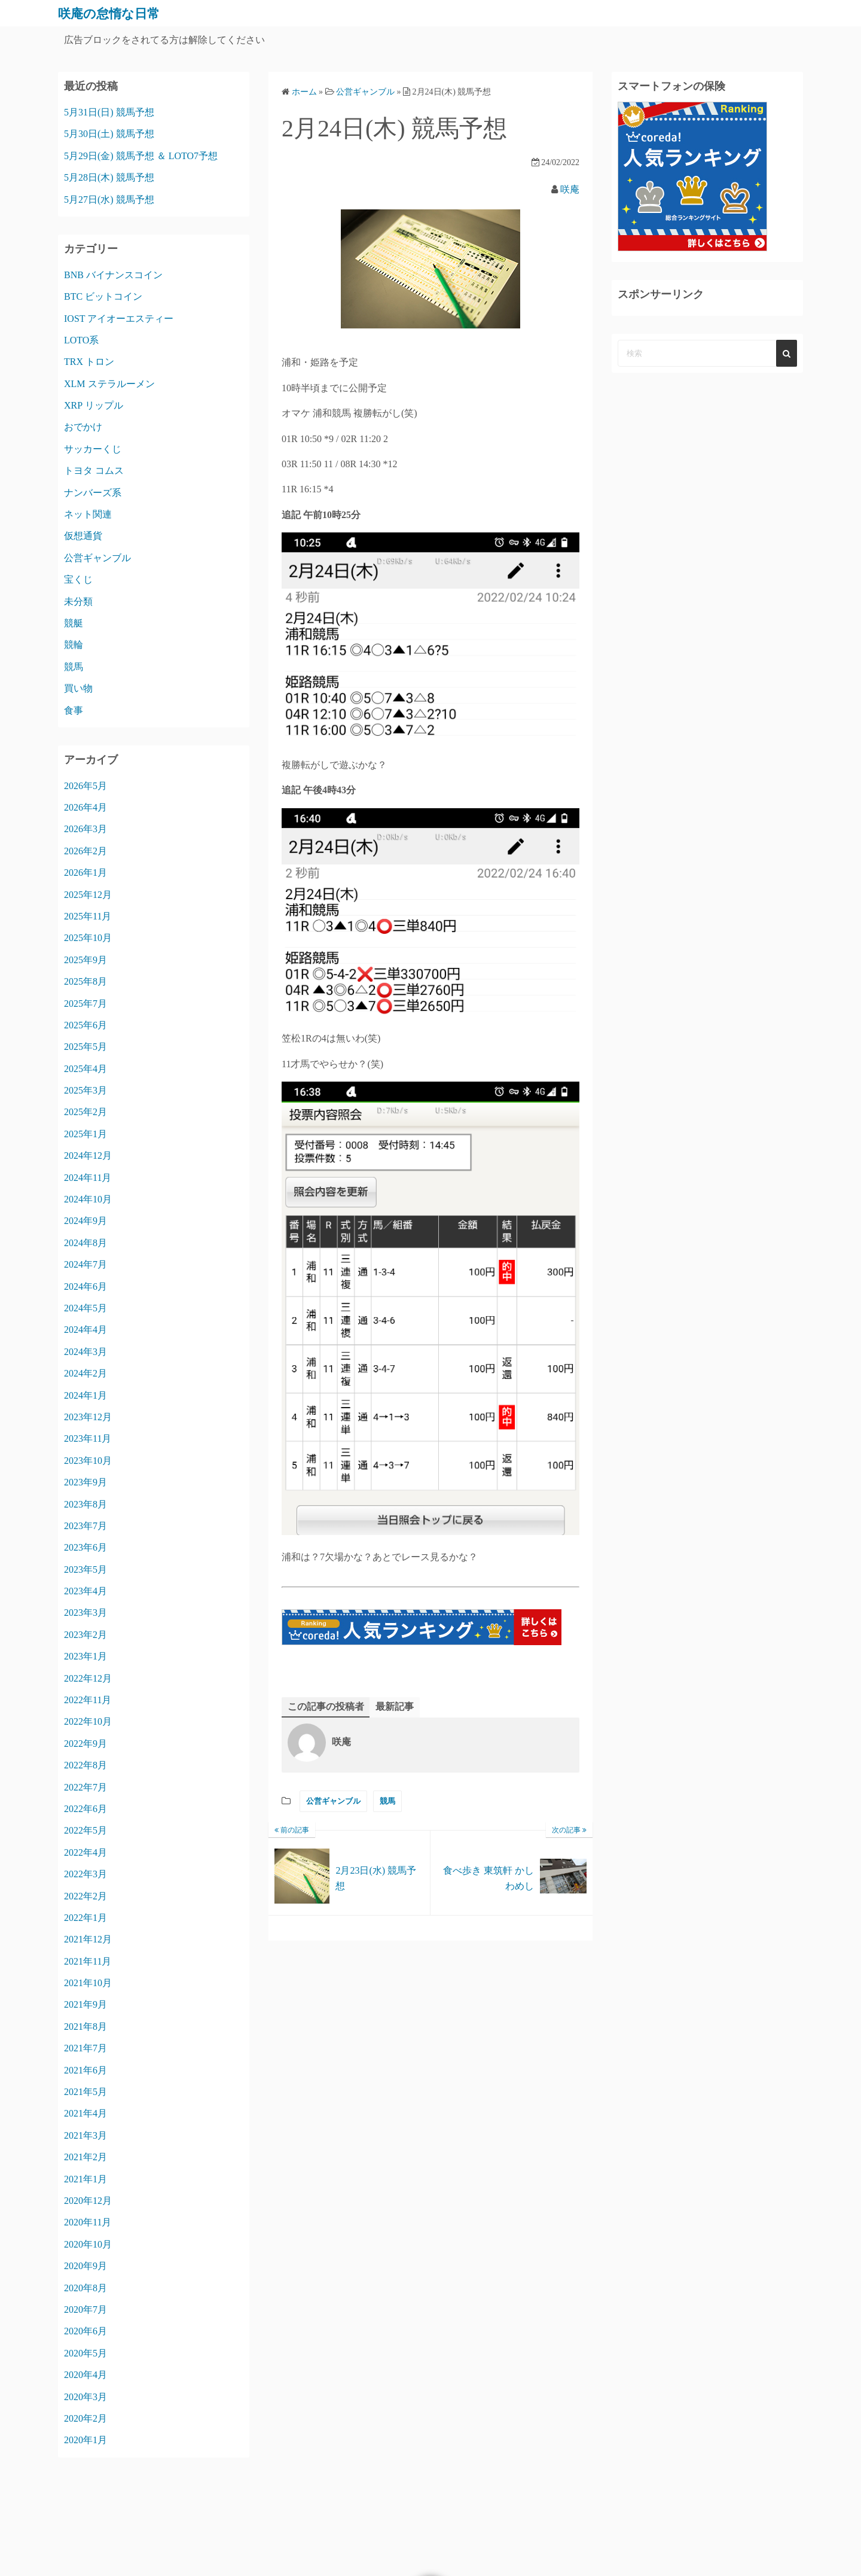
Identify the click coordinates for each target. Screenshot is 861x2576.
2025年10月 (88, 938)
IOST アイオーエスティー (118, 318)
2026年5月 (85, 786)
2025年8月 (85, 981)
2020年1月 (85, 2440)
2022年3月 (85, 1874)
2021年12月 (88, 1939)
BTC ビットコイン (103, 296)
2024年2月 (85, 1373)
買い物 (78, 688)
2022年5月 (85, 1830)
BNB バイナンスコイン (113, 275)
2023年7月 (85, 1526)
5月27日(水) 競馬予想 (109, 199)
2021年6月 (85, 2070)
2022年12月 (88, 1678)
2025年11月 (87, 916)
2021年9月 (85, 2004)
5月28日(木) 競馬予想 (109, 177)
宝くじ (78, 579)
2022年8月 (85, 1765)
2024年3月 (85, 1352)
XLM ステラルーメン (109, 384)
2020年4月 (85, 2375)
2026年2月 (85, 851)
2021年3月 (85, 2135)
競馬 (387, 1801)
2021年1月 (85, 2179)
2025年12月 (88, 895)
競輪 (73, 645)
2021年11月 (87, 1961)
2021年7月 (85, 2048)
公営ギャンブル (333, 1801)
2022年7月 (85, 1787)
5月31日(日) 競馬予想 (109, 112)
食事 (73, 710)
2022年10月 (88, 1721)
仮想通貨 (83, 536)
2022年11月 (87, 1700)
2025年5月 (85, 1047)
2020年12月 (88, 2201)
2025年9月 (85, 960)
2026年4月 (85, 807)
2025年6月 (85, 1025)
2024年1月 (85, 1395)
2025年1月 (85, 1134)
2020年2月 (85, 2418)
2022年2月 (85, 1896)
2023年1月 (85, 1656)
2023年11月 (87, 1438)
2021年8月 (85, 2026)
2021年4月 (85, 2113)
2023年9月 (85, 1482)
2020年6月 (85, 2331)
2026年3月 (85, 829)
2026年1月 (85, 872)
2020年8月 (85, 2288)
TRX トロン (89, 362)
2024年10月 (88, 1199)
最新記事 (394, 1706)
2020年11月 (87, 2222)
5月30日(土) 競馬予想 (109, 134)
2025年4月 (85, 1069)
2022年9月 (85, 1743)
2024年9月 (85, 1221)
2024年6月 (85, 1286)
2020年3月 (85, 2397)
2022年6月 (85, 1809)
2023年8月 (85, 1504)
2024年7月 (85, 1264)
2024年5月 (85, 1308)
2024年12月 (88, 1155)
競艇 (73, 623)
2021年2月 (85, 2157)
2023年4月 (85, 1591)
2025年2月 (85, 1112)
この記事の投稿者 (326, 1706)
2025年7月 (85, 1003)
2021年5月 (85, 2092)
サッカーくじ (92, 449)
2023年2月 (85, 1635)
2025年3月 (85, 1090)
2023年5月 (85, 1569)
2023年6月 (85, 1547)
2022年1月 (85, 1918)
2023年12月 (88, 1417)
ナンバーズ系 (92, 493)
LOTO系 (81, 340)
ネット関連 (88, 514)
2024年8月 (85, 1243)
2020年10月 (88, 2244)
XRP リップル (93, 405)
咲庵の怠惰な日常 (116, 13)
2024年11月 (87, 1178)
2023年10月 (88, 1461)
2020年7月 (85, 2309)
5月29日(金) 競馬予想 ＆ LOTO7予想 (141, 156)
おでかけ (83, 427)
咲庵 (569, 189)
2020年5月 (85, 2353)
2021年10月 (88, 1983)
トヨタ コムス (94, 470)
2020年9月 (85, 2266)
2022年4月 (85, 1852)
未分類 (78, 601)
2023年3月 (85, 1612)
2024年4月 (85, 1329)
